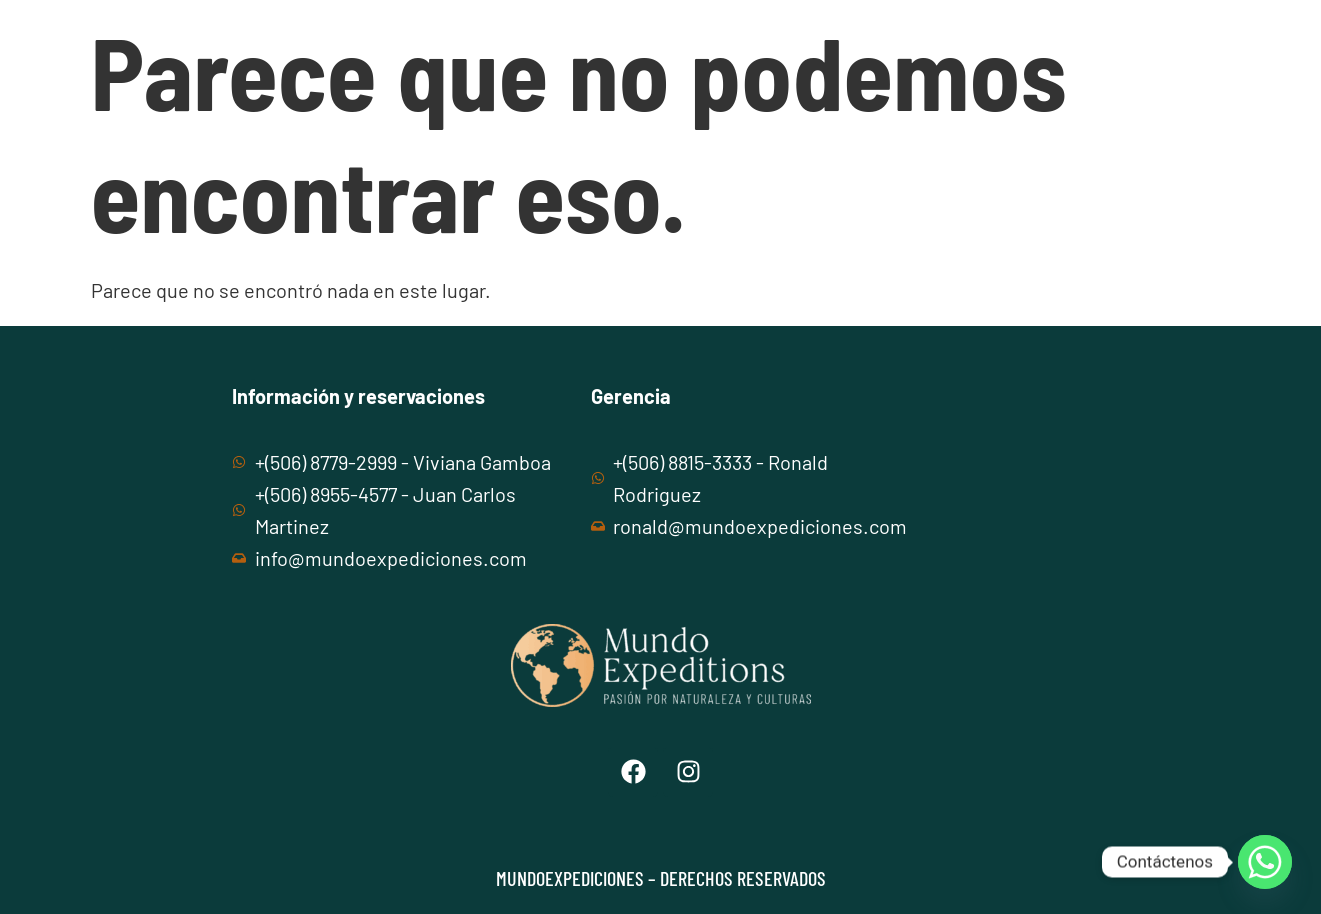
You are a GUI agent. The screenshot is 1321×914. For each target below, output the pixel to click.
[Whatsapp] (1265, 862)
